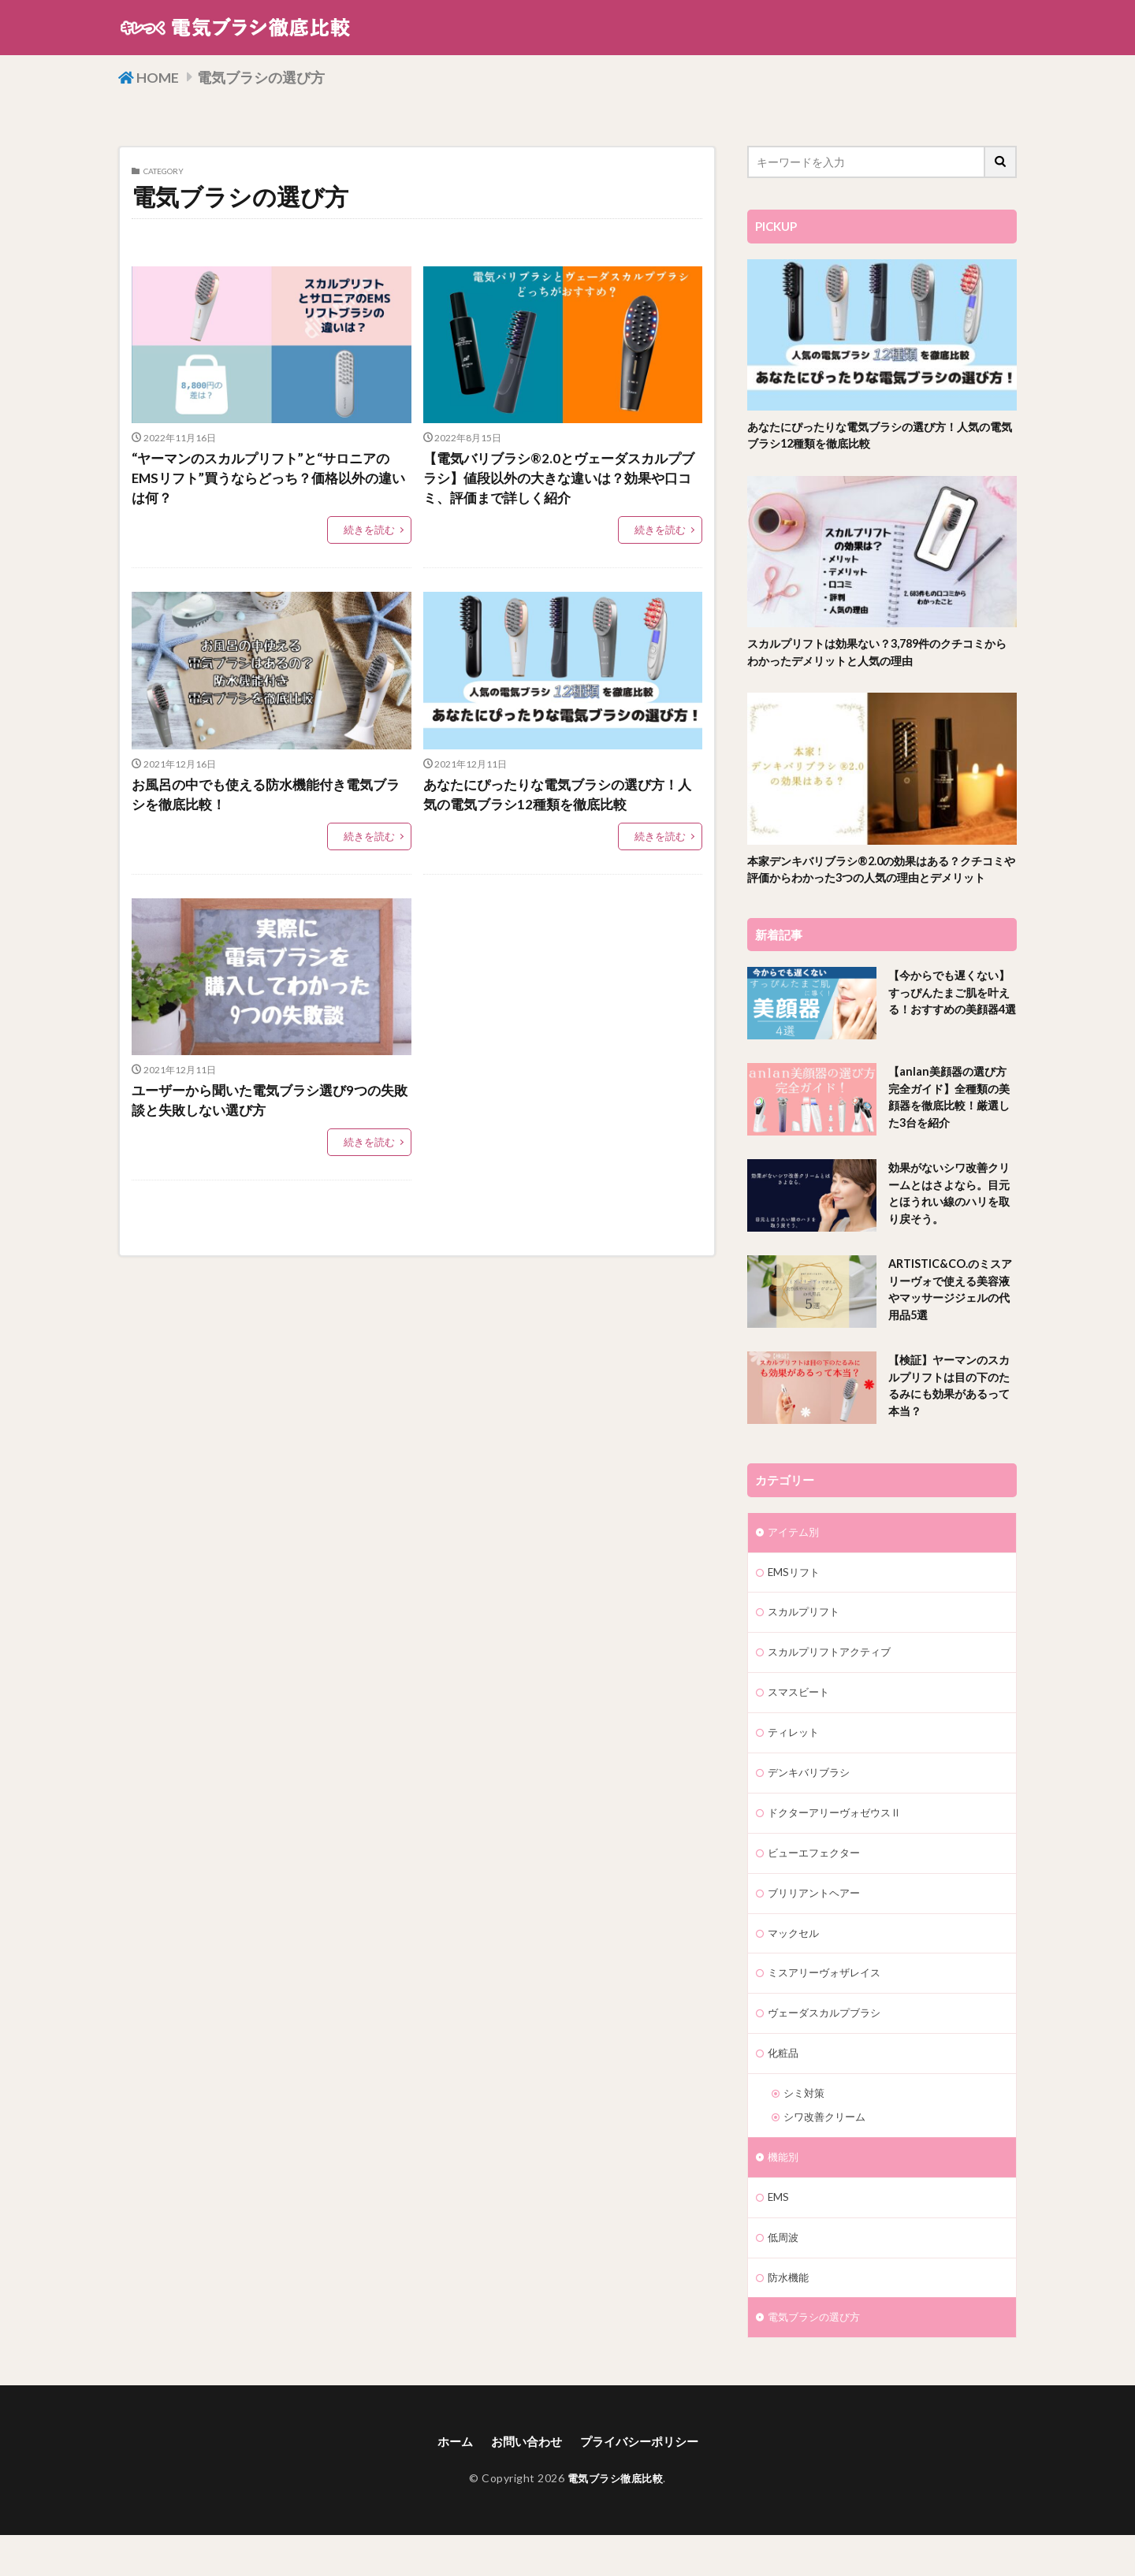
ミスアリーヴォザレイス (828, 2006)
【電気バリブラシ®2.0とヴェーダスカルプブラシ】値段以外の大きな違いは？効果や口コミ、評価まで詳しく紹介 (559, 481)
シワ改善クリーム (827, 2153)
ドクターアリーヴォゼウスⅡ (839, 1842)
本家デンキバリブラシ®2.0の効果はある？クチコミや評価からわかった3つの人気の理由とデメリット (880, 882)
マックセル (795, 1965)
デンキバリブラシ (812, 1801)
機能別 (784, 2194)
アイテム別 (795, 1555)
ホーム (448, 2482)
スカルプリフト (806, 1637)
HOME (162, 76)
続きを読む (371, 534)
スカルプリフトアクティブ (834, 1678)
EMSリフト (795, 1596)
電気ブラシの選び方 (274, 76)
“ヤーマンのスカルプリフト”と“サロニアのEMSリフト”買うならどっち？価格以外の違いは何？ (270, 481)
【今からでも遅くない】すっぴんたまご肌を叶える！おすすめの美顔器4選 (947, 1025)
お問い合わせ (523, 2482)
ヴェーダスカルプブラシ (828, 2047)
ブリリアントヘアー (817, 1924)
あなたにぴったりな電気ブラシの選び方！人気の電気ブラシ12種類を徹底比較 (558, 800)
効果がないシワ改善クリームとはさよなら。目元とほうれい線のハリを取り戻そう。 (947, 1217)
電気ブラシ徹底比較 (615, 2519)
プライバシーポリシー (642, 2482)
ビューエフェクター (817, 1883)
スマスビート (801, 1719)
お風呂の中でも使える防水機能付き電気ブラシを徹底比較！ (266, 800)
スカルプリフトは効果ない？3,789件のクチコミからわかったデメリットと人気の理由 (880, 654)
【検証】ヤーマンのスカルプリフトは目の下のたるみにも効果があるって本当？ (947, 1410)
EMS (779, 2235)
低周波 (784, 2276)
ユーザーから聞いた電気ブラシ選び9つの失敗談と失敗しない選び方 (270, 1108)
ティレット (795, 1760)
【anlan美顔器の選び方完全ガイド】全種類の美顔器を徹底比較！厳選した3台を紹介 (950, 1121)
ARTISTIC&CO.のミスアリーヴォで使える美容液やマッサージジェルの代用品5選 (947, 1313)
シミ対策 (805, 2129)
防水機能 (790, 2317)
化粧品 (784, 2088)
